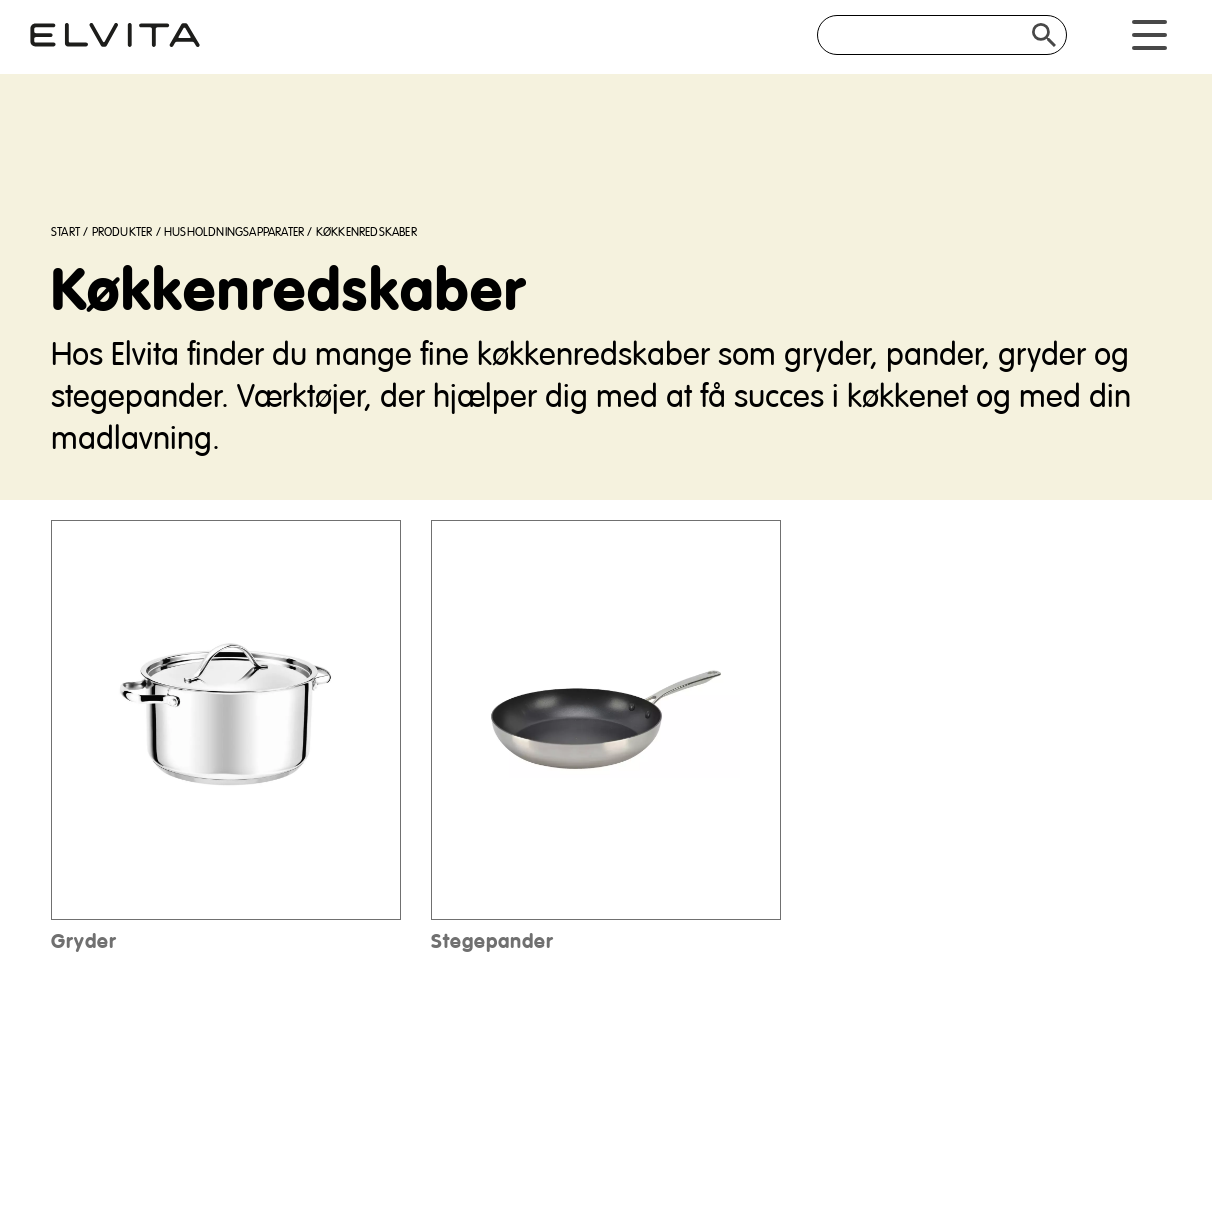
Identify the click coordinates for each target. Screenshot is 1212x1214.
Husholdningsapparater (234, 232)
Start (65, 232)
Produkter (122, 232)
